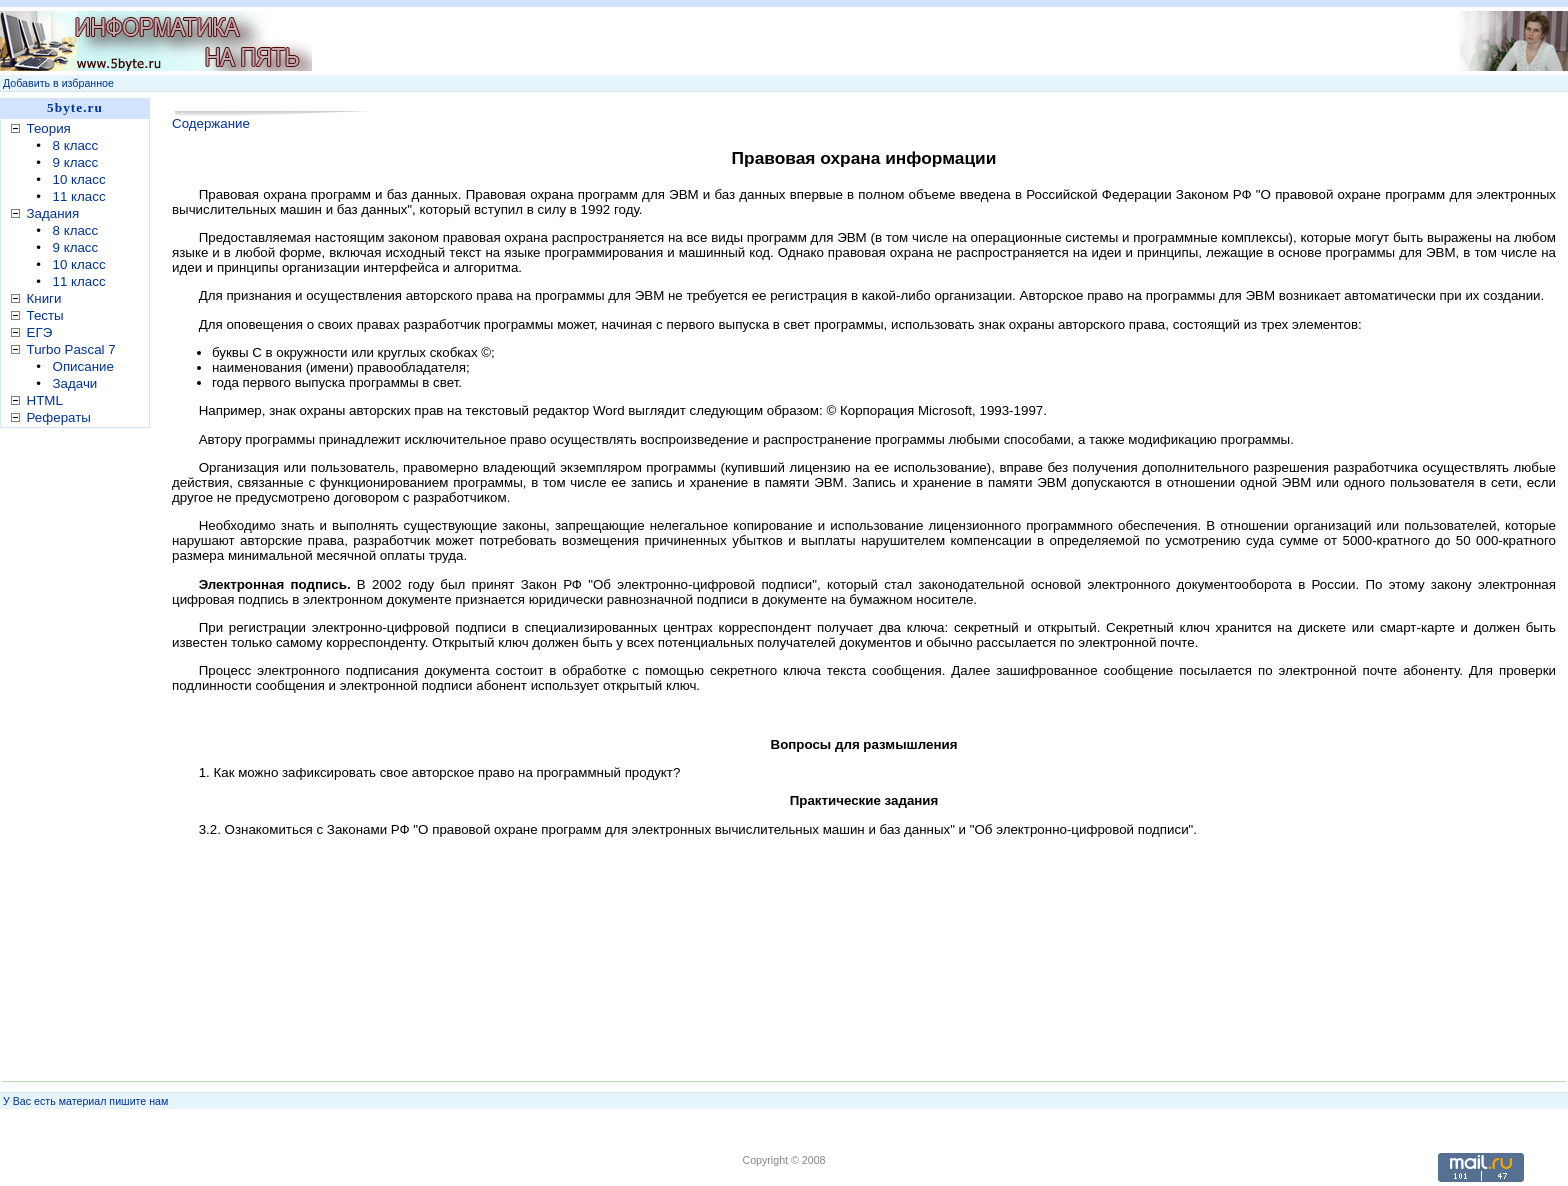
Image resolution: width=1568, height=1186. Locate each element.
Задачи (75, 383)
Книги (44, 298)
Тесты (45, 315)
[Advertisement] (80, 749)
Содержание (211, 123)
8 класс (76, 145)
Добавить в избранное (58, 83)
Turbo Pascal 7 (71, 349)
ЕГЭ (40, 332)
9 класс (76, 162)
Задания (53, 213)
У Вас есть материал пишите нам (85, 1101)
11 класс (79, 196)
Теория (49, 128)
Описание (83, 366)
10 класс (79, 179)
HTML (45, 400)
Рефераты (59, 417)
